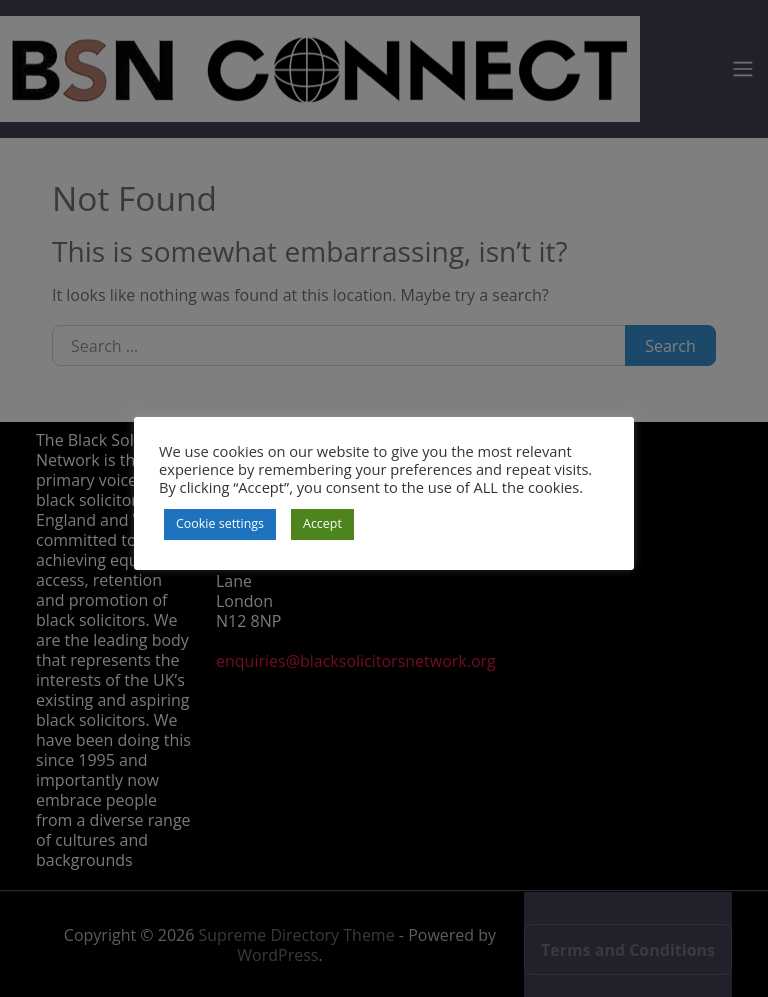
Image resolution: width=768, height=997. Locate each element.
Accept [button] (322, 523)
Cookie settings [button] (220, 523)
